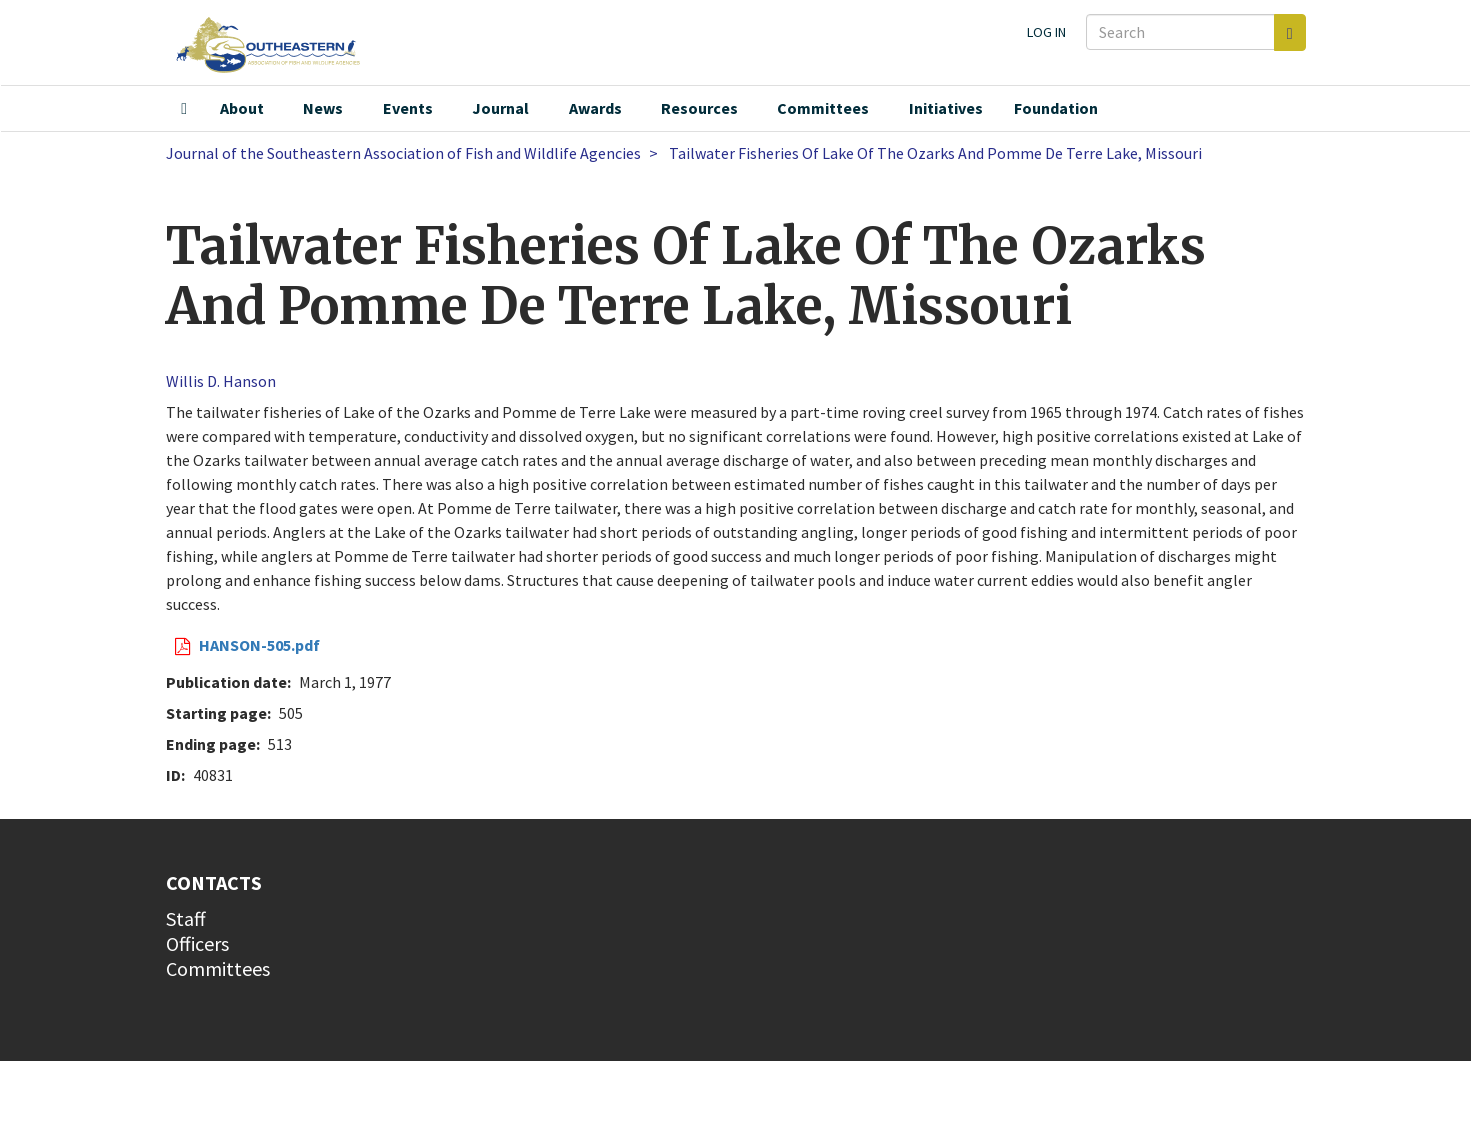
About (242, 108)
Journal (500, 108)
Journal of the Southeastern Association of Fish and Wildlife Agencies (403, 153)
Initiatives (946, 108)
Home (184, 109)
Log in (1046, 32)
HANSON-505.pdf (259, 645)
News (323, 108)
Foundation (1056, 108)
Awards (595, 108)
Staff (186, 918)
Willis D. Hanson (221, 381)
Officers (197, 943)
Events (408, 108)
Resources (699, 108)
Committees (823, 108)
